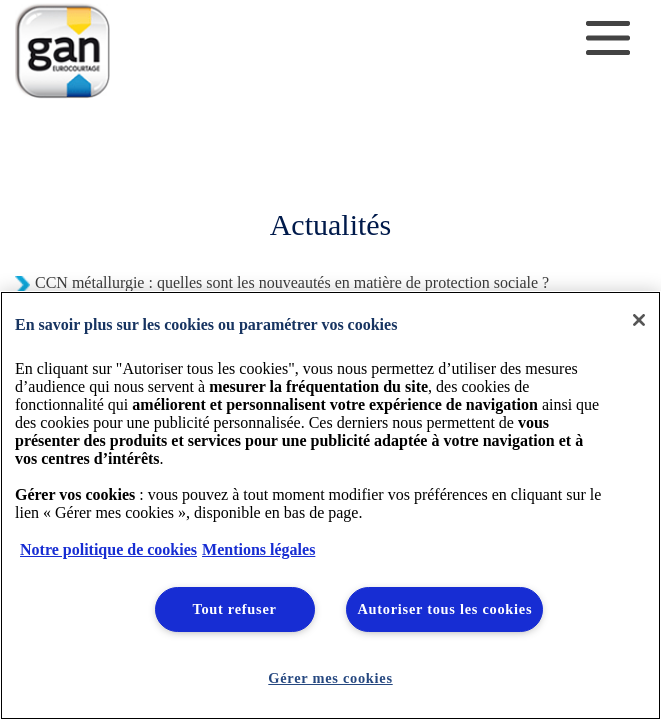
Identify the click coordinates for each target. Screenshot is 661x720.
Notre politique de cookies (108, 549)
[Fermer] (639, 320)
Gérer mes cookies (330, 678)
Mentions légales (258, 549)
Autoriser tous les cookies (444, 609)
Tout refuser (234, 609)
